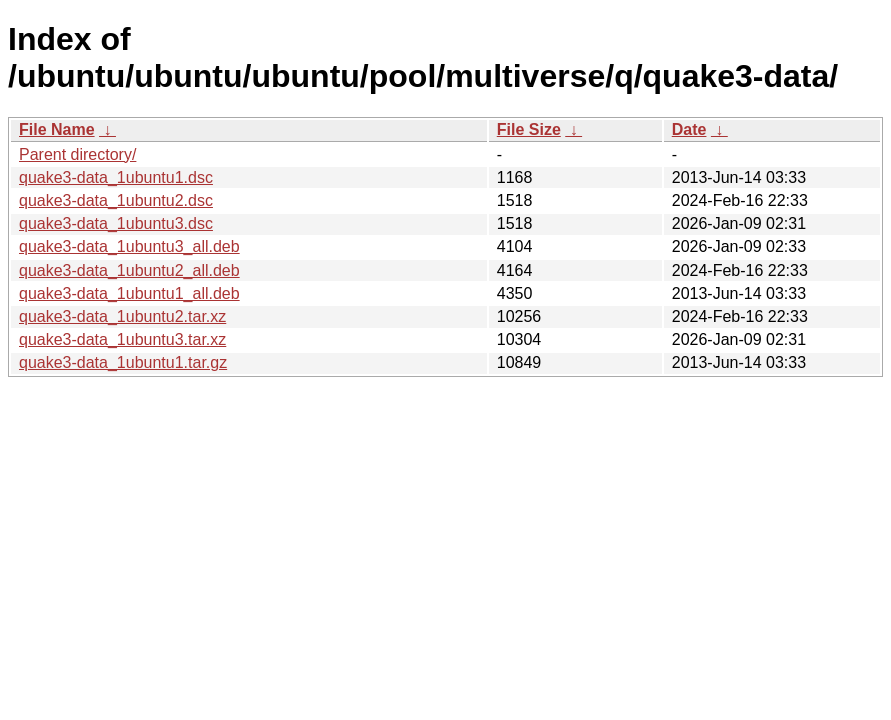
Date (689, 129)
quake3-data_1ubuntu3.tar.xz (122, 339)
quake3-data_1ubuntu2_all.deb (129, 270)
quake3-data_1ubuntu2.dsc (116, 200)
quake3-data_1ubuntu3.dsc (116, 223)
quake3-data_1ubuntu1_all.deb (129, 293)
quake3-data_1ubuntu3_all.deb (129, 246)
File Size (529, 129)
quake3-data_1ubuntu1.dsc (116, 177)
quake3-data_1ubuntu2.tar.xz (122, 316)
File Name (57, 129)
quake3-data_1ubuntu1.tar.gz (123, 362)
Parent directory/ (77, 154)
